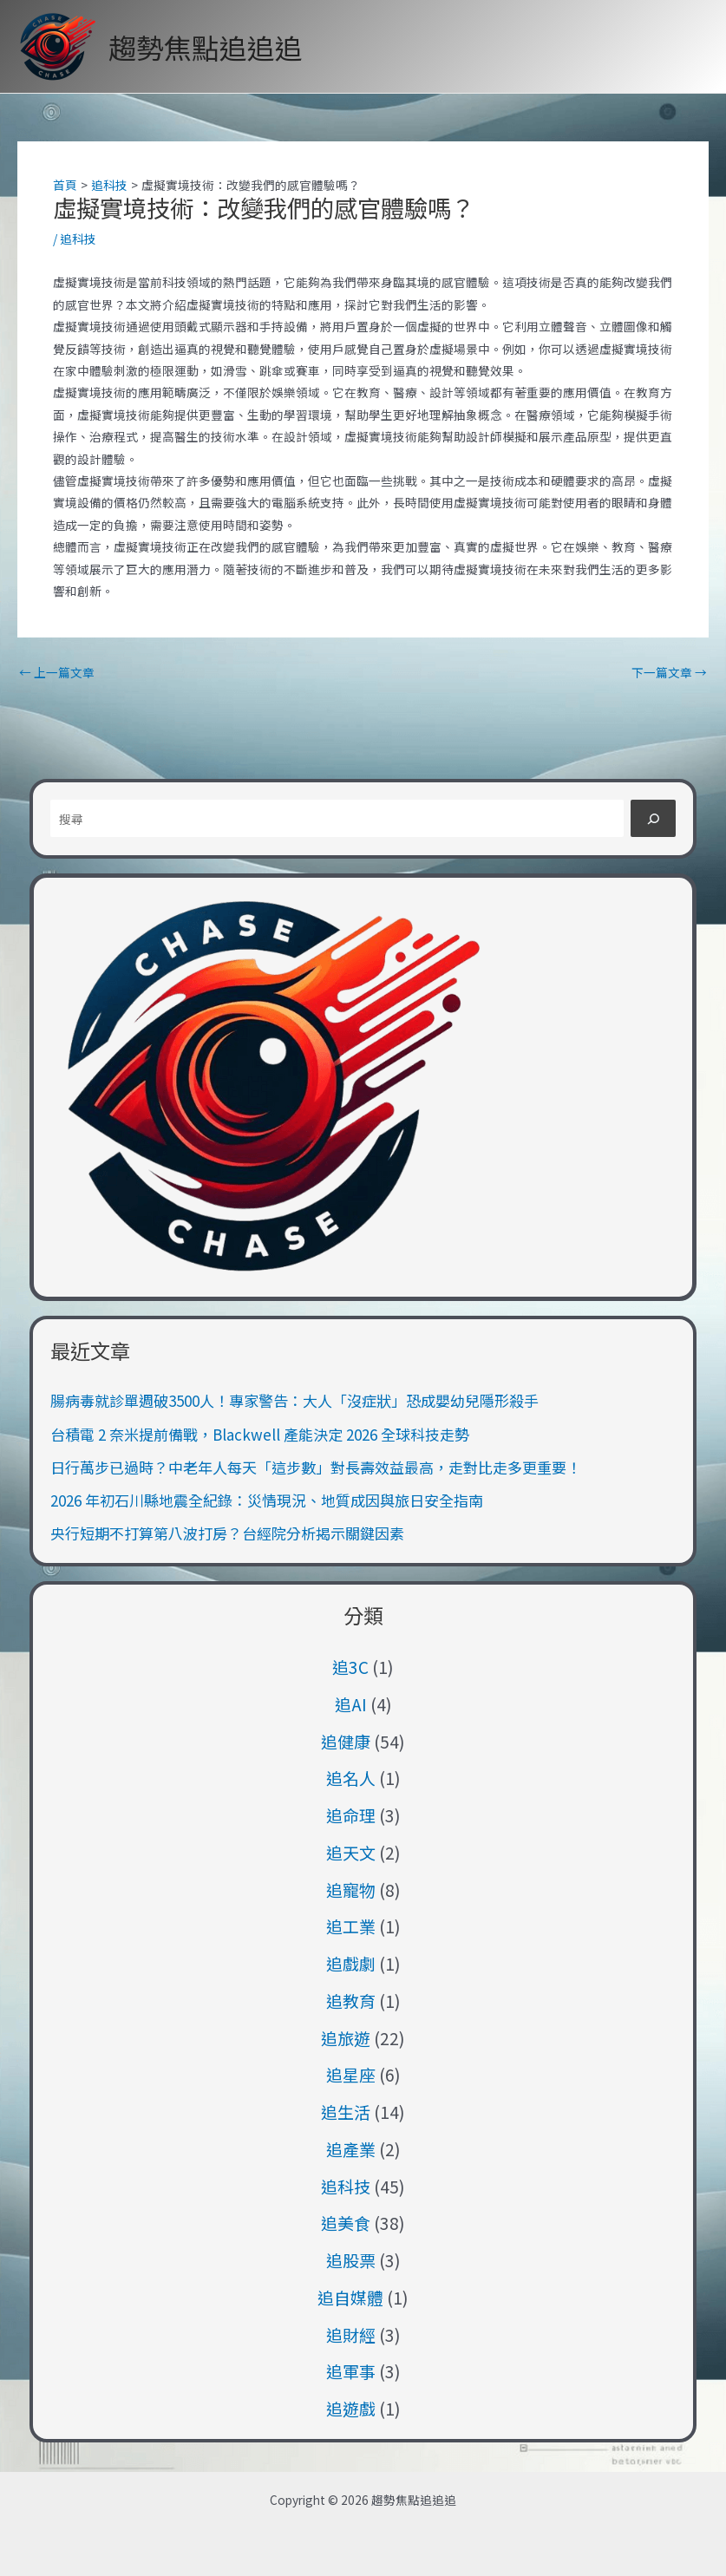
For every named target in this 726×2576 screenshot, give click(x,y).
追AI (351, 1704)
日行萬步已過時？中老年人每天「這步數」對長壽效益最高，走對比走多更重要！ (315, 1467)
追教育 (351, 2000)
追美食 (345, 2222)
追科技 (78, 238)
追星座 (351, 2074)
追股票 (351, 2260)
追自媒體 (350, 2297)
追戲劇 (351, 1963)
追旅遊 (345, 2038)
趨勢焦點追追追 (205, 47)
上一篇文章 (57, 673)
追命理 (351, 1815)
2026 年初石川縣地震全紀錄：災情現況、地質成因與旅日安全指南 (266, 1500)
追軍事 (351, 2371)
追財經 (351, 2334)
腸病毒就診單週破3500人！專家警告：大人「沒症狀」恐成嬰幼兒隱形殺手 (294, 1400)
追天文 (351, 1852)
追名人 (351, 1777)
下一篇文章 (669, 673)
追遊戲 (351, 2408)
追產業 (351, 2149)
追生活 (345, 2111)
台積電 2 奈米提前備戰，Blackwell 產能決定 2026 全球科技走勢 (259, 1434)
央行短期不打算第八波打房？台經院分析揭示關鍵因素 (227, 1533)
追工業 (351, 1926)
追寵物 (351, 1889)
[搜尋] (653, 818)
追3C (350, 1666)
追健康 (345, 1741)
